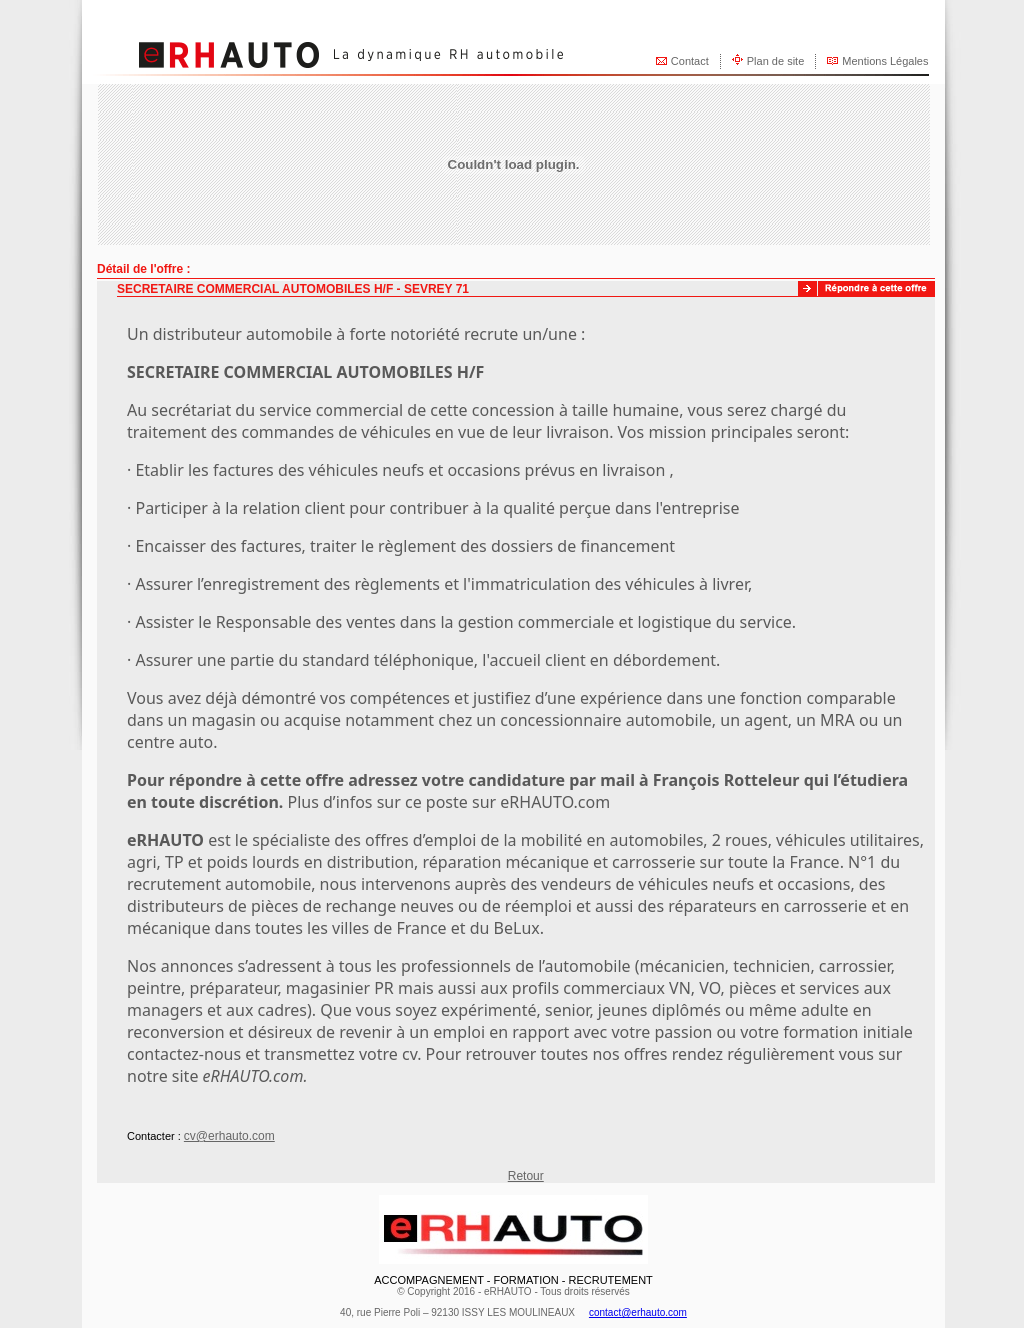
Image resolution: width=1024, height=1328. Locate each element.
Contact (690, 61)
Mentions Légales (885, 61)
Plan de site (775, 61)
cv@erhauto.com (229, 1136)
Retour (526, 1176)
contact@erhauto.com (638, 1312)
